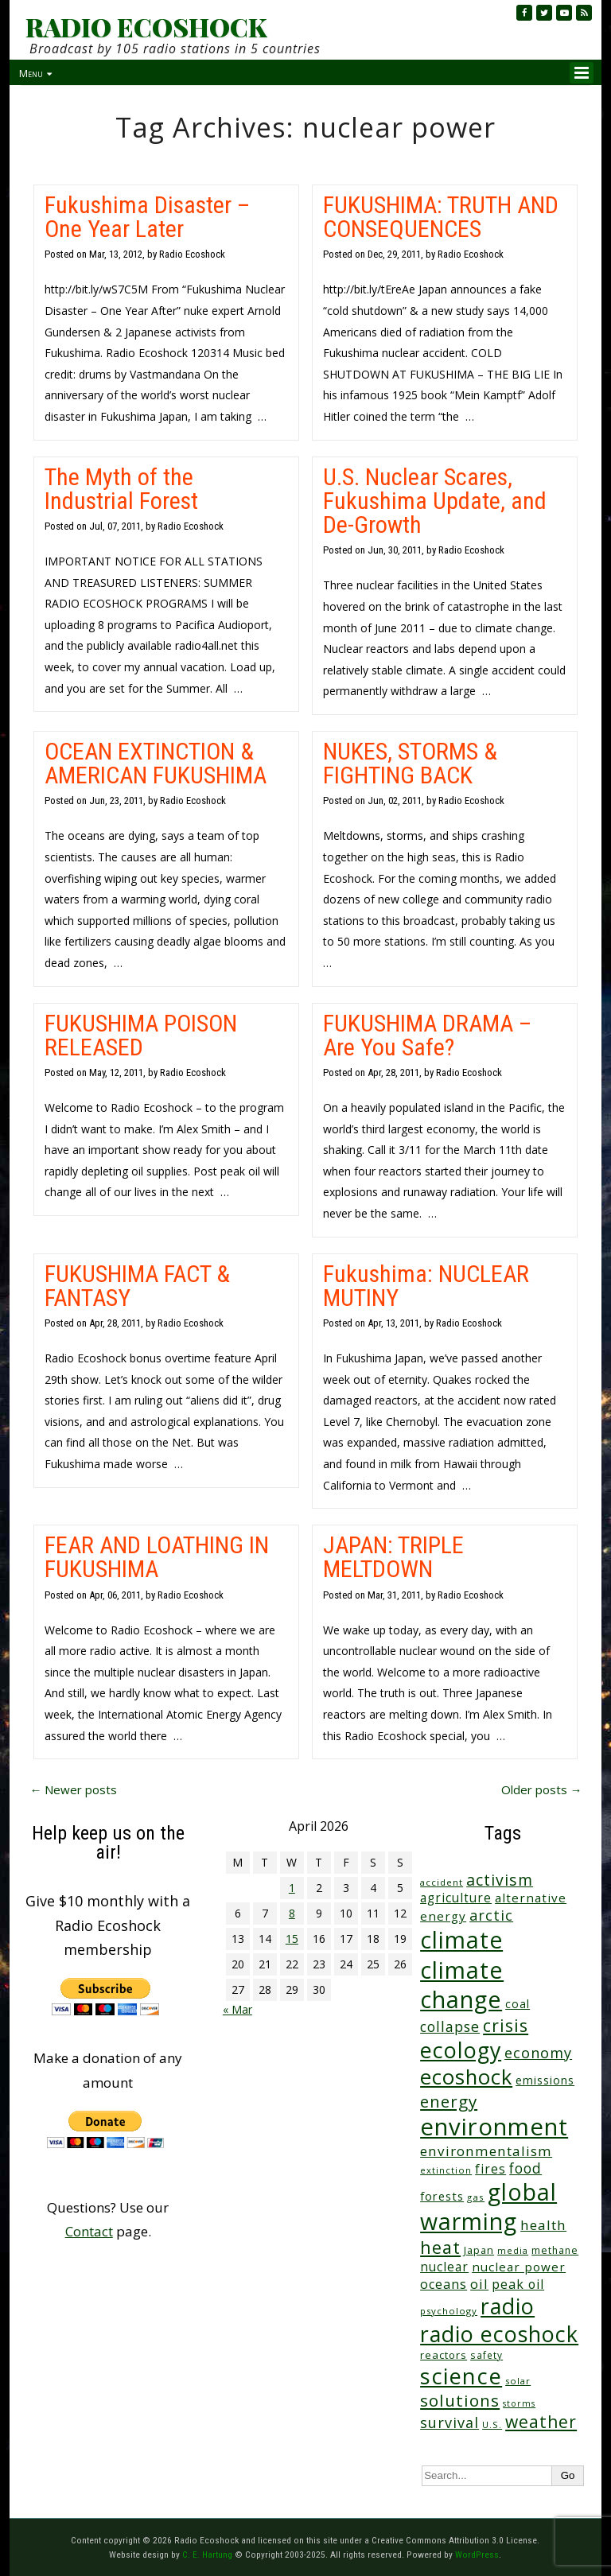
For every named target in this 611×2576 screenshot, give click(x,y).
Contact (89, 2231)
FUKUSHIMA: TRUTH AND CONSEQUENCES (440, 217)
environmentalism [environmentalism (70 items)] (486, 2151)
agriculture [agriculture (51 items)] (456, 1897)
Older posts (541, 1789)
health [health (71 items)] (543, 2225)
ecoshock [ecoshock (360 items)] (466, 2077)
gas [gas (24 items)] (476, 2197)
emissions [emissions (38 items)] (545, 2080)
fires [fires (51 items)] (490, 2169)
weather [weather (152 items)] (541, 2422)
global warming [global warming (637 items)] (488, 2206)
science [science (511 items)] (461, 2376)
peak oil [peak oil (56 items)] (518, 2284)
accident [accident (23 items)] (441, 1882)
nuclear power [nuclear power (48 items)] (519, 2267)
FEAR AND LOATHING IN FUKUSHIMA (157, 1557)
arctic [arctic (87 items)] (491, 1915)
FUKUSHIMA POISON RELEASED (141, 1035)
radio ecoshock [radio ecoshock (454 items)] (499, 2334)
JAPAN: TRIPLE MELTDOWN (393, 1557)
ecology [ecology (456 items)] (460, 2050)
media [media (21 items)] (512, 2250)
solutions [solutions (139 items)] (460, 2400)
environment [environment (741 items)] (494, 2127)
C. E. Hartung (207, 2554)
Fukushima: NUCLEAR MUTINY (426, 1285)
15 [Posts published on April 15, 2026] (292, 1938)
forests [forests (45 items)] (442, 2196)
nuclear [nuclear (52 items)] (444, 2266)
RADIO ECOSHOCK (146, 27)
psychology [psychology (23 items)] (448, 2311)
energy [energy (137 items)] (448, 2101)
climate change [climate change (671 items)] (462, 1984)
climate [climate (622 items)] (461, 1940)
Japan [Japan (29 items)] (479, 2250)
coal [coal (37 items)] (517, 2003)
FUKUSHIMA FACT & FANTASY (137, 1285)
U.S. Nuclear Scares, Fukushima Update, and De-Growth (435, 500)
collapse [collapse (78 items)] (450, 2026)
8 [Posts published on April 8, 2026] (292, 1913)
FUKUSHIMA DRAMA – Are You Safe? (427, 1035)
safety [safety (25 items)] (486, 2355)
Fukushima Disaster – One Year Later (147, 217)
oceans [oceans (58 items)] (443, 2284)
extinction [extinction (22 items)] (446, 2170)
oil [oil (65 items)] (479, 2284)
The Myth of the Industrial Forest (121, 489)
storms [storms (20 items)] (519, 2403)
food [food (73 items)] (525, 2168)
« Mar (237, 2009)
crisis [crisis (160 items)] (505, 2025)
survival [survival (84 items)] (449, 2422)
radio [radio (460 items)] (508, 2306)
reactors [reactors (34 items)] (443, 2355)
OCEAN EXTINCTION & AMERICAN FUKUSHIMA (156, 763)
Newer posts (73, 1789)
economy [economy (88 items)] (538, 2052)
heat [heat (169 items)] (440, 2247)
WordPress (477, 2554)
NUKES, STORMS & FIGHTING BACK (410, 763)
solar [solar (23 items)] (518, 2381)
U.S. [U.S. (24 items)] (492, 2424)
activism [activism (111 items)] (499, 1879)
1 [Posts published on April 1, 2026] (292, 1887)
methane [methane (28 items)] (554, 2250)
